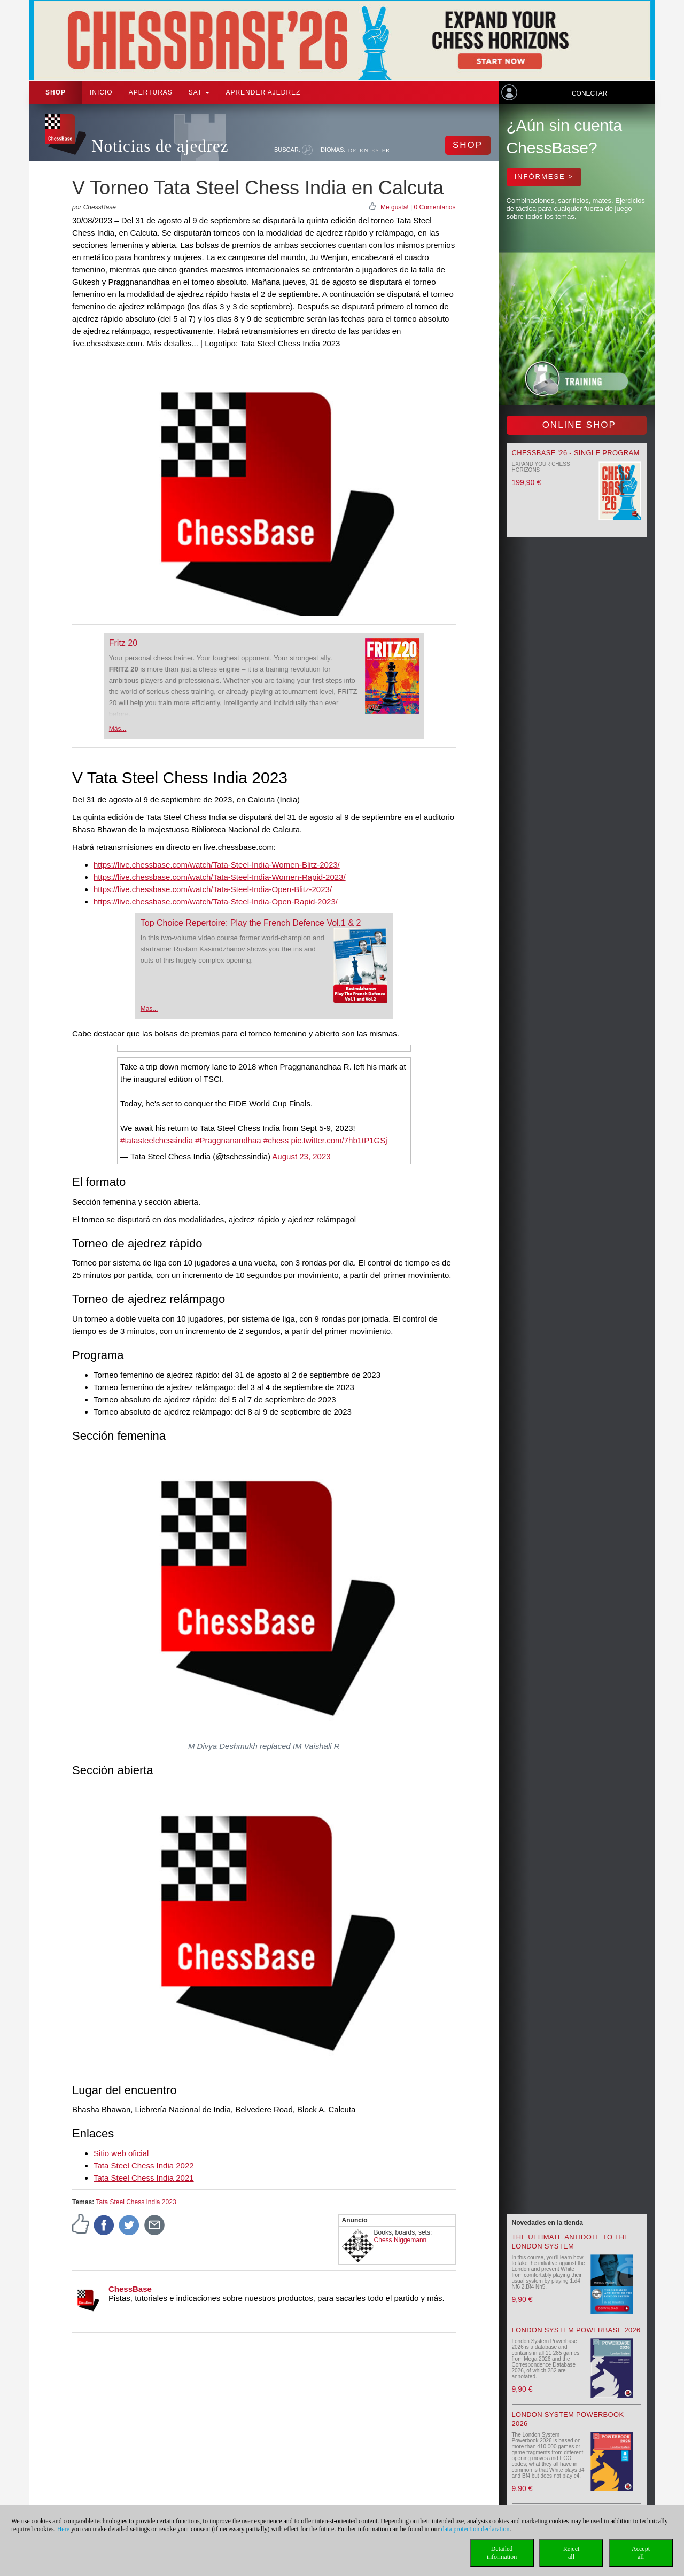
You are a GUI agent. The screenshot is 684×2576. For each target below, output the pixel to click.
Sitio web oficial (121, 2153)
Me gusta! (394, 207)
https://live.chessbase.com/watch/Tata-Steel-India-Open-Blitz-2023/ (213, 889)
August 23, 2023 (301, 1156)
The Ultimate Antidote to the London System (570, 2241)
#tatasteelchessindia (156, 1140)
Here (63, 2529)
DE (352, 150)
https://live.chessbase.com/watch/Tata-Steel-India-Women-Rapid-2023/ (220, 876)
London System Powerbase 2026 (576, 2330)
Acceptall (641, 2553)
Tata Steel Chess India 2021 (144, 2177)
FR (386, 150)
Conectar (589, 93)
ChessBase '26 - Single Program (576, 453)
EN (364, 150)
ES (375, 150)
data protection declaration (475, 2529)
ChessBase (130, 2288)
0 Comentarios (434, 207)
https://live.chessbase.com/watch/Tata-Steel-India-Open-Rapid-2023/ (216, 901)
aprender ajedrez (263, 92)
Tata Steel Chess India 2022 (144, 2165)
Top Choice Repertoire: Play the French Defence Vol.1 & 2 (251, 922)
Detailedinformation (502, 2553)
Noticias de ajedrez (160, 146)
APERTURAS (151, 92)
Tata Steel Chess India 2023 (136, 2202)
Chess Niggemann (400, 2240)
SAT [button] (199, 92)
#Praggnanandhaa (228, 1140)
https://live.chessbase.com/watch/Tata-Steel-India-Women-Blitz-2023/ (217, 864)
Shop (55, 92)
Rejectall (571, 2553)
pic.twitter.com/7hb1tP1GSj (339, 1140)
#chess (276, 1140)
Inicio (101, 92)
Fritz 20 (123, 642)
